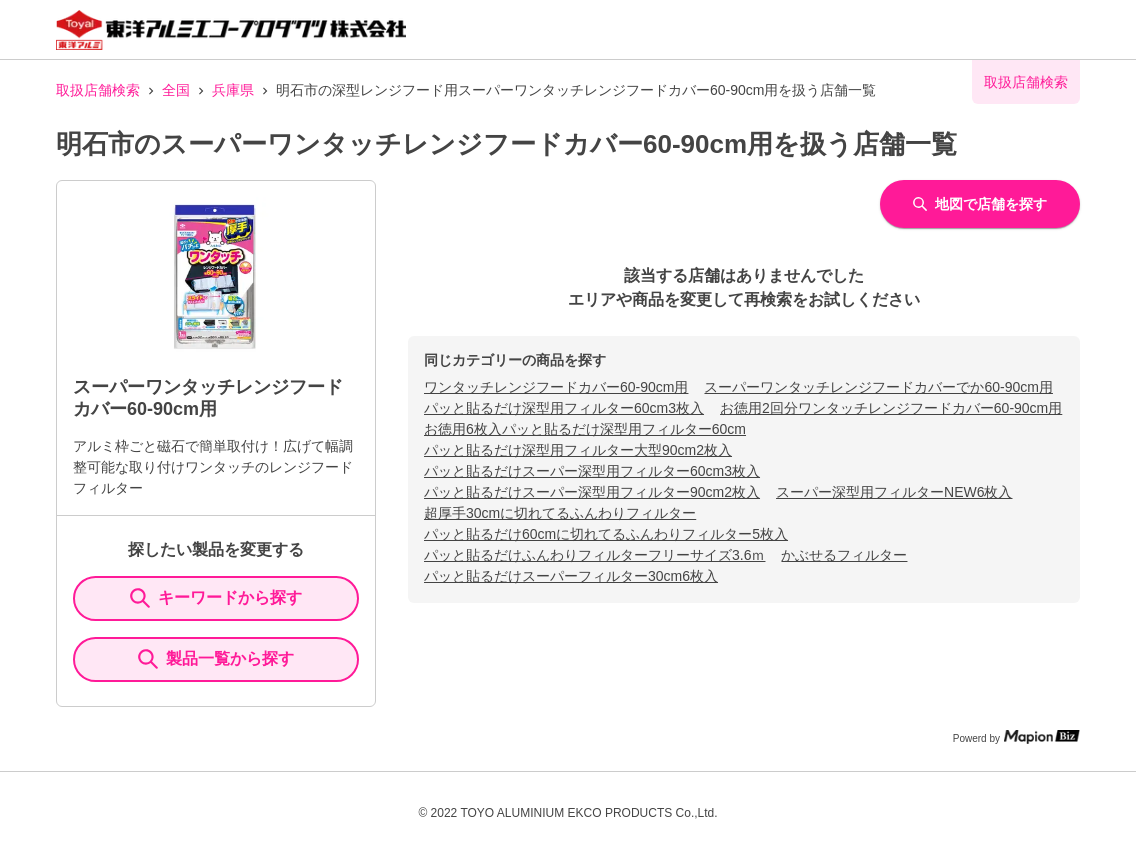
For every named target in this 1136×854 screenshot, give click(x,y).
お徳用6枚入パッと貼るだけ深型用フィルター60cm (585, 429)
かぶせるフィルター (844, 555)
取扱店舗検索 (98, 90)
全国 (176, 90)
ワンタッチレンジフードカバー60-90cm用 (556, 387)
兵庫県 (233, 90)
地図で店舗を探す (980, 204)
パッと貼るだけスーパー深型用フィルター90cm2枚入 (592, 492)
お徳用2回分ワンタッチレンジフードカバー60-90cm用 (891, 408)
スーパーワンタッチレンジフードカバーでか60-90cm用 (878, 387)
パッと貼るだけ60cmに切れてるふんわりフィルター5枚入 (606, 534)
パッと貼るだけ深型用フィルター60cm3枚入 (564, 408)
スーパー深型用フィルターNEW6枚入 (894, 492)
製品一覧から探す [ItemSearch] (216, 659)
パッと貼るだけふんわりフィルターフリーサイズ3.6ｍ (594, 555)
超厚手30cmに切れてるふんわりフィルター (560, 513)
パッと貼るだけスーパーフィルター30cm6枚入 (571, 576)
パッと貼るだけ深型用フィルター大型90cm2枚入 (578, 450)
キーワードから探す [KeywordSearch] (216, 598)
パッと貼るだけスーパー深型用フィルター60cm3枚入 (592, 471)
